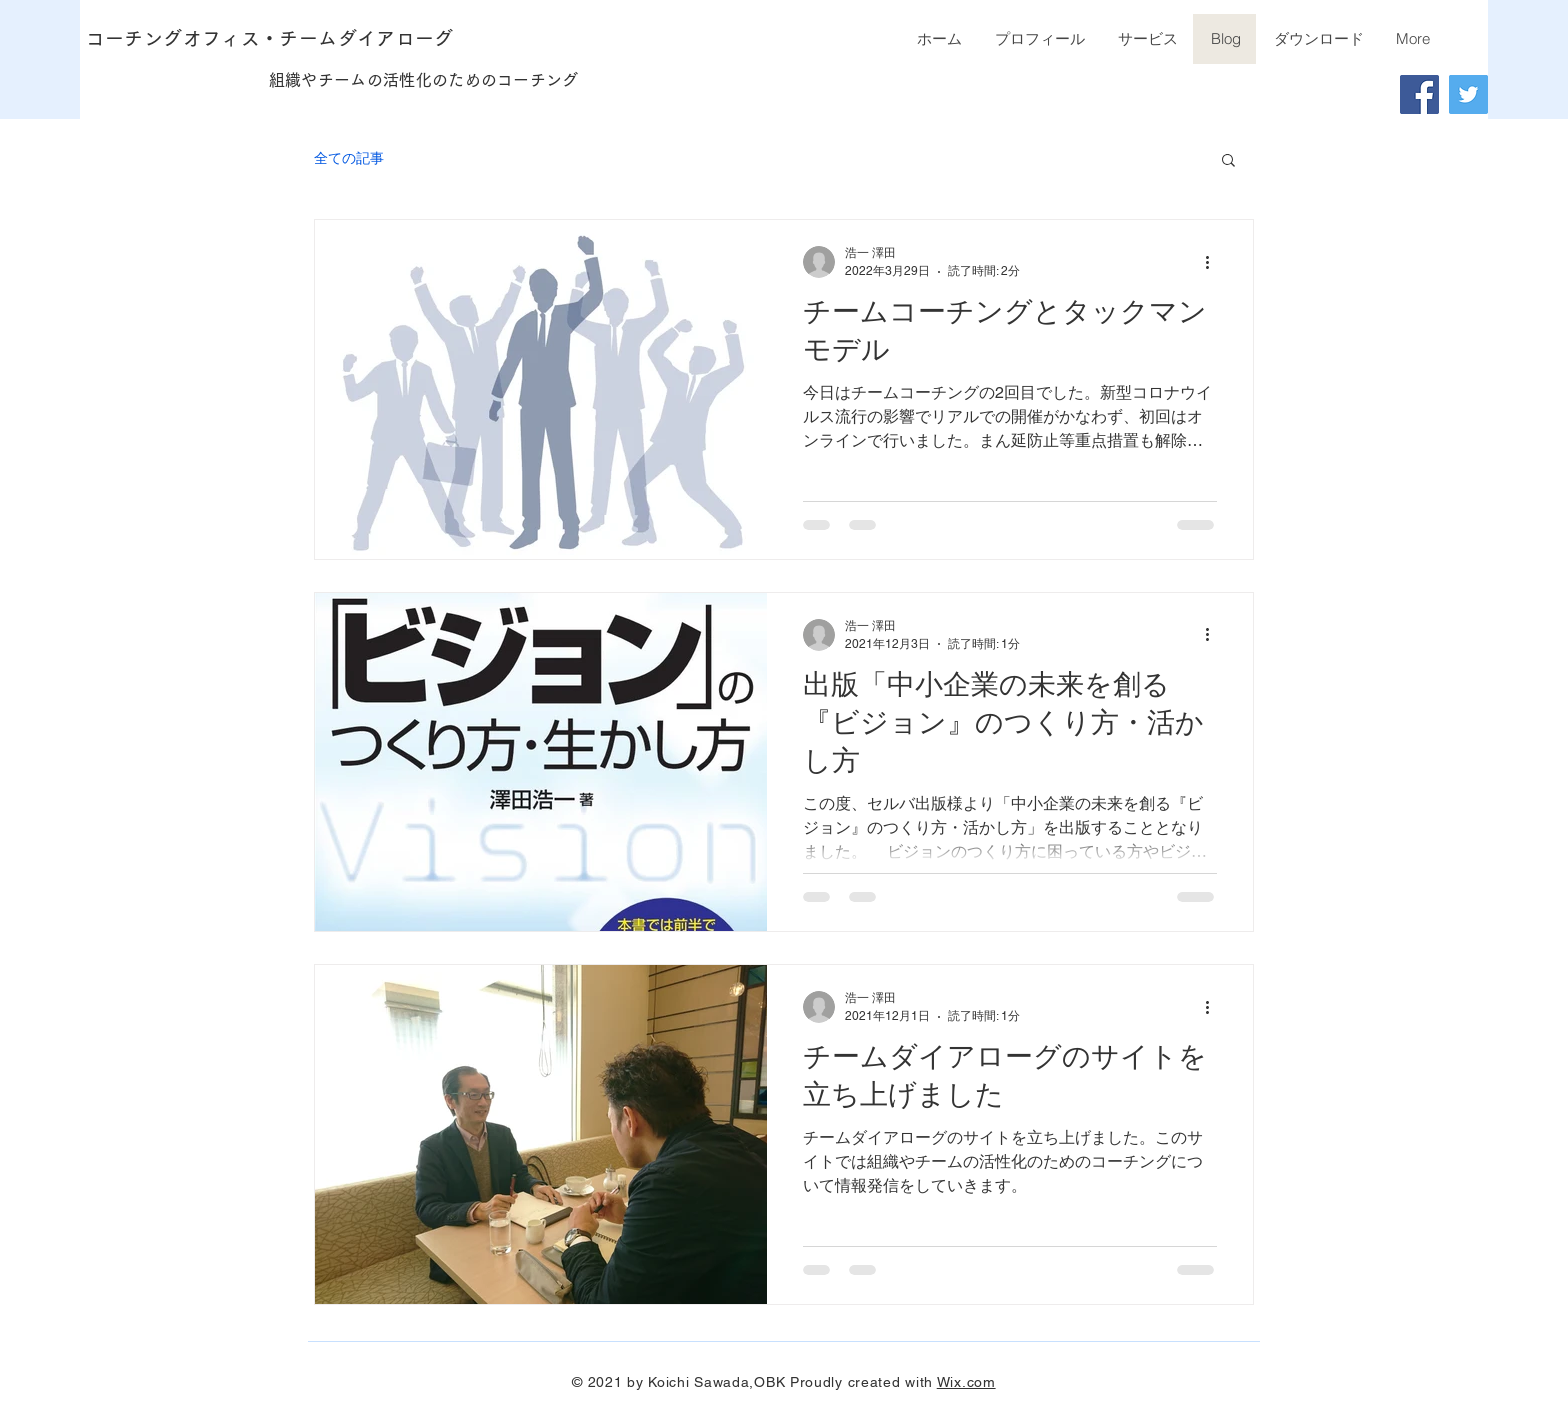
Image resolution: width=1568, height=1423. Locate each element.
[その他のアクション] (1214, 262)
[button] (1228, 161)
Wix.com (966, 1382)
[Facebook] (1419, 94)
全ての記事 (349, 158)
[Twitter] (1468, 94)
